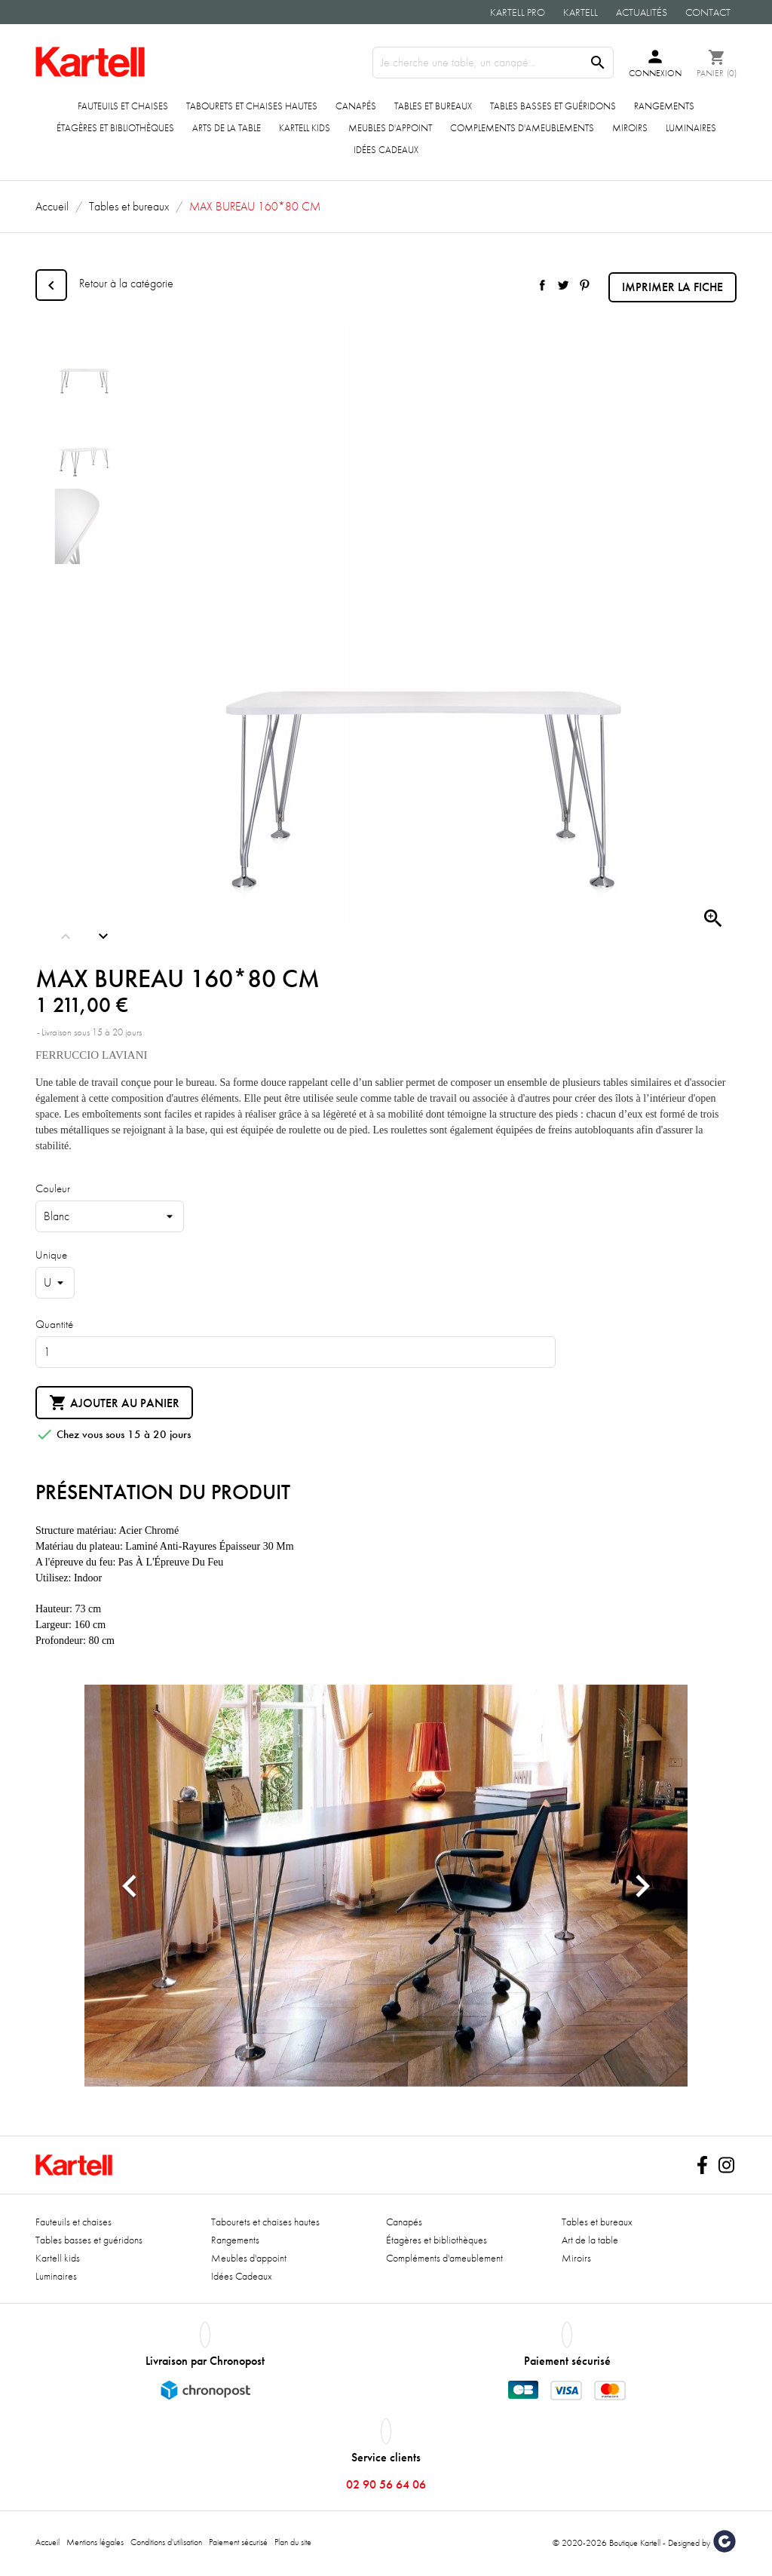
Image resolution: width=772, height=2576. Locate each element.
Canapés (355, 106)
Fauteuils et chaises (123, 106)
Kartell (580, 12)
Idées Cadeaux (386, 149)
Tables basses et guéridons (553, 106)
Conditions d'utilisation (166, 2542)
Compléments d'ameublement (444, 2258)
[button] (129, 1886)
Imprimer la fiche (672, 287)
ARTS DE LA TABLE (226, 127)
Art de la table (590, 2239)
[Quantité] (295, 1352)
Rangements (664, 106)
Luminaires (691, 127)
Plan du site (292, 2542)
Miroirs (630, 127)
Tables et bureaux (433, 106)
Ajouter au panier (114, 1403)
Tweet (563, 285)
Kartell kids (304, 127)
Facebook (702, 2165)
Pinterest (584, 285)
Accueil (47, 2542)
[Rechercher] (493, 62)
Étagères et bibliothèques (115, 127)
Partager (542, 285)
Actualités (641, 12)
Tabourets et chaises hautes (251, 106)
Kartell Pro (517, 12)
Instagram (726, 2165)
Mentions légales (95, 2542)
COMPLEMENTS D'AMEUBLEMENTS (522, 127)
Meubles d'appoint (390, 127)
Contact (708, 12)
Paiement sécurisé (238, 2542)
